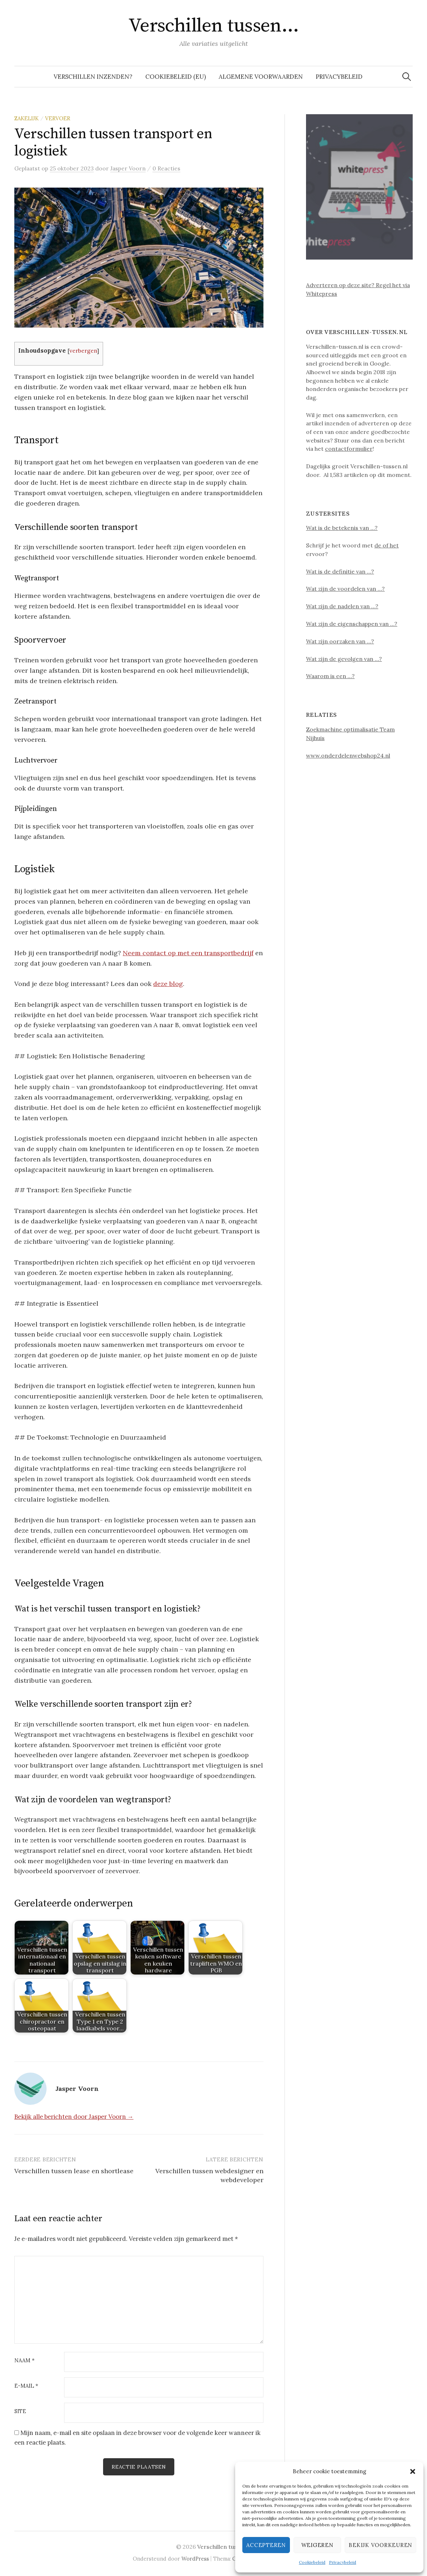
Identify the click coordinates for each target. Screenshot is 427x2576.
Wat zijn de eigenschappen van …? (351, 623)
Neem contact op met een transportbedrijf (188, 953)
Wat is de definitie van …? (340, 571)
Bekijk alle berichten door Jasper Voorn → (74, 2117)
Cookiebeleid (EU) (175, 77)
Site (20, 2411)
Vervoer (57, 118)
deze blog (168, 984)
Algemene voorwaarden (261, 77)
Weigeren (317, 2545)
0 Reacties (166, 168)
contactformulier (349, 448)
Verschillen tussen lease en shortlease (74, 2171)
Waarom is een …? (330, 676)
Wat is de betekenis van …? (342, 527)
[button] (412, 2471)
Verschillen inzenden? (93, 77)
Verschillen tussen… (213, 26)
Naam (24, 2360)
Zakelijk (26, 118)
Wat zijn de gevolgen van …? (344, 658)
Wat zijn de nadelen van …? (342, 606)
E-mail (26, 2386)
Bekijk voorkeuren (380, 2545)
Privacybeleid (342, 2562)
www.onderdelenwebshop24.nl (348, 755)
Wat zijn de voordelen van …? (345, 588)
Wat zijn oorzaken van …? (340, 641)
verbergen (83, 350)
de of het (386, 545)
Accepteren (266, 2545)
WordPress (195, 2559)
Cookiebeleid (312, 2562)
